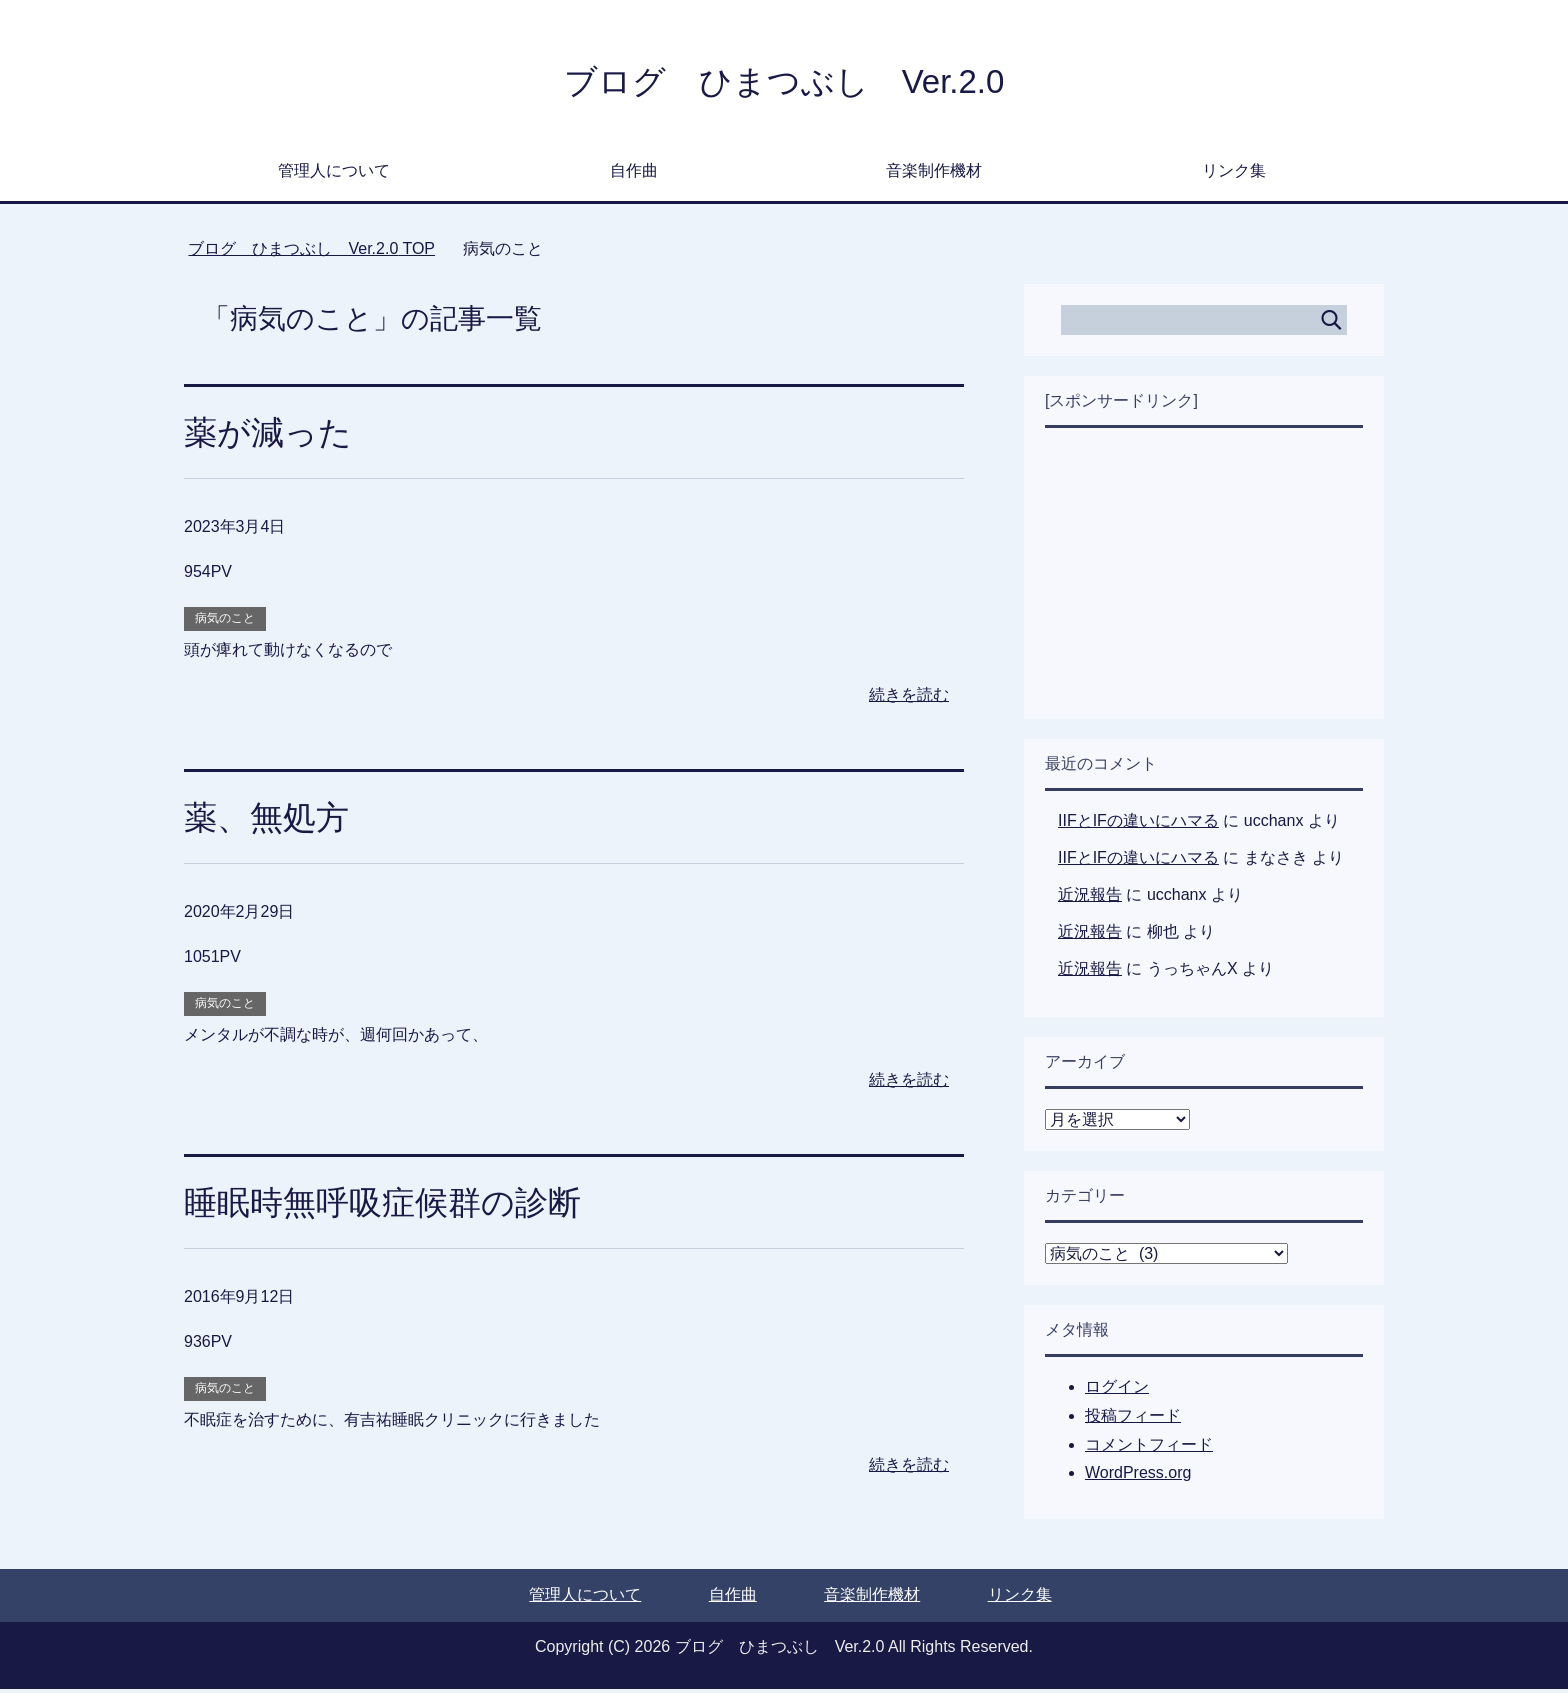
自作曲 (634, 174)
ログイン (1117, 1390)
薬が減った (270, 436)
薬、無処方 (269, 821)
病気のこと (225, 622)
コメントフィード (1149, 1448)
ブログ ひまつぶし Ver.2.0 (784, 83)
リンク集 (1234, 174)
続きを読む (909, 698)
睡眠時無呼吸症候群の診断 (388, 1206)
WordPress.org (1138, 1476)
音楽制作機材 (934, 174)
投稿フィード (1133, 1419)
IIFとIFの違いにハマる (1138, 824)
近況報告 (1090, 898)
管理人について (334, 174)
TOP (311, 252)
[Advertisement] (1204, 577)
